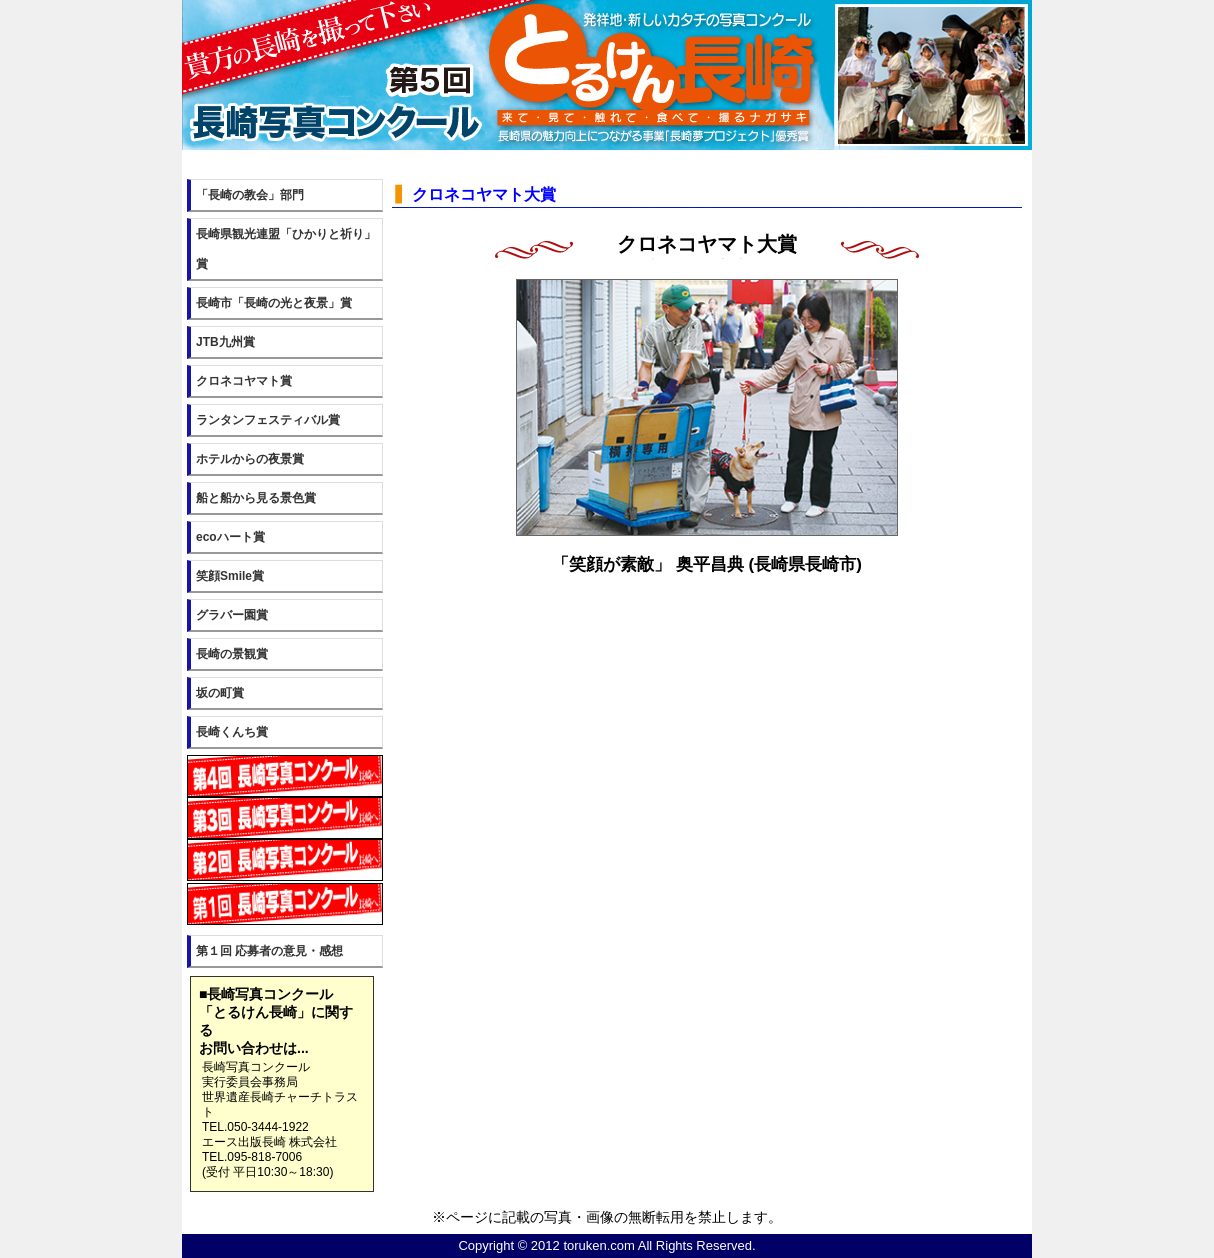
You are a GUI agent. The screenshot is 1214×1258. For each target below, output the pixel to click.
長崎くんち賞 (232, 732)
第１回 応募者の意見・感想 (269, 951)
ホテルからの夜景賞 (250, 459)
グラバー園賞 (232, 615)
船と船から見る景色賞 (256, 498)
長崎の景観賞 (232, 654)
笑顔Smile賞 (230, 576)
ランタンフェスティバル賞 (268, 420)
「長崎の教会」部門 (250, 195)
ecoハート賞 (230, 537)
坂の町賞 (220, 693)
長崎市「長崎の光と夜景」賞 (274, 303)
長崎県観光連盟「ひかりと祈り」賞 (286, 249)
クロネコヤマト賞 (244, 381)
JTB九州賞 (225, 342)
